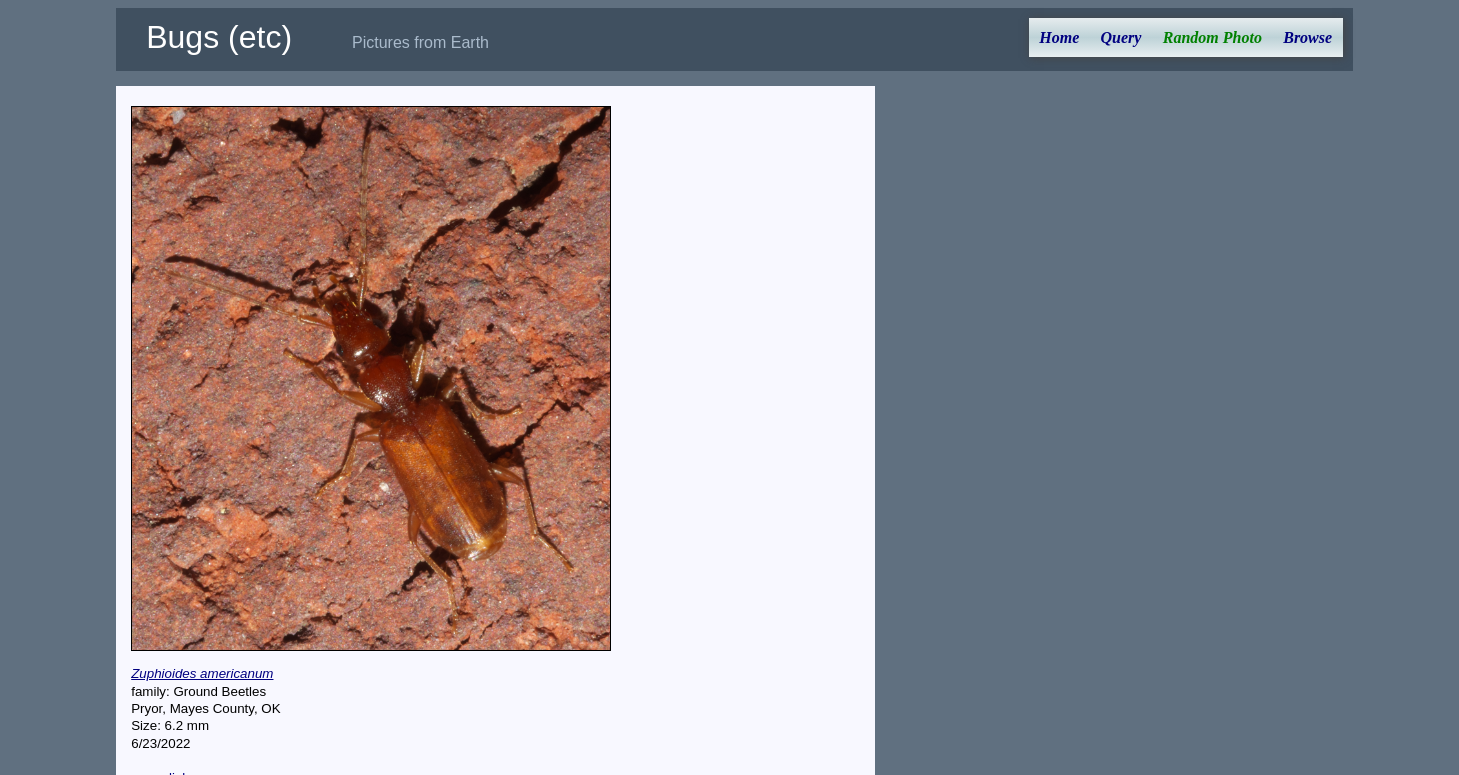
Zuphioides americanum (202, 673)
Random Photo (1212, 37)
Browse (1307, 37)
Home (1059, 37)
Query (1121, 37)
